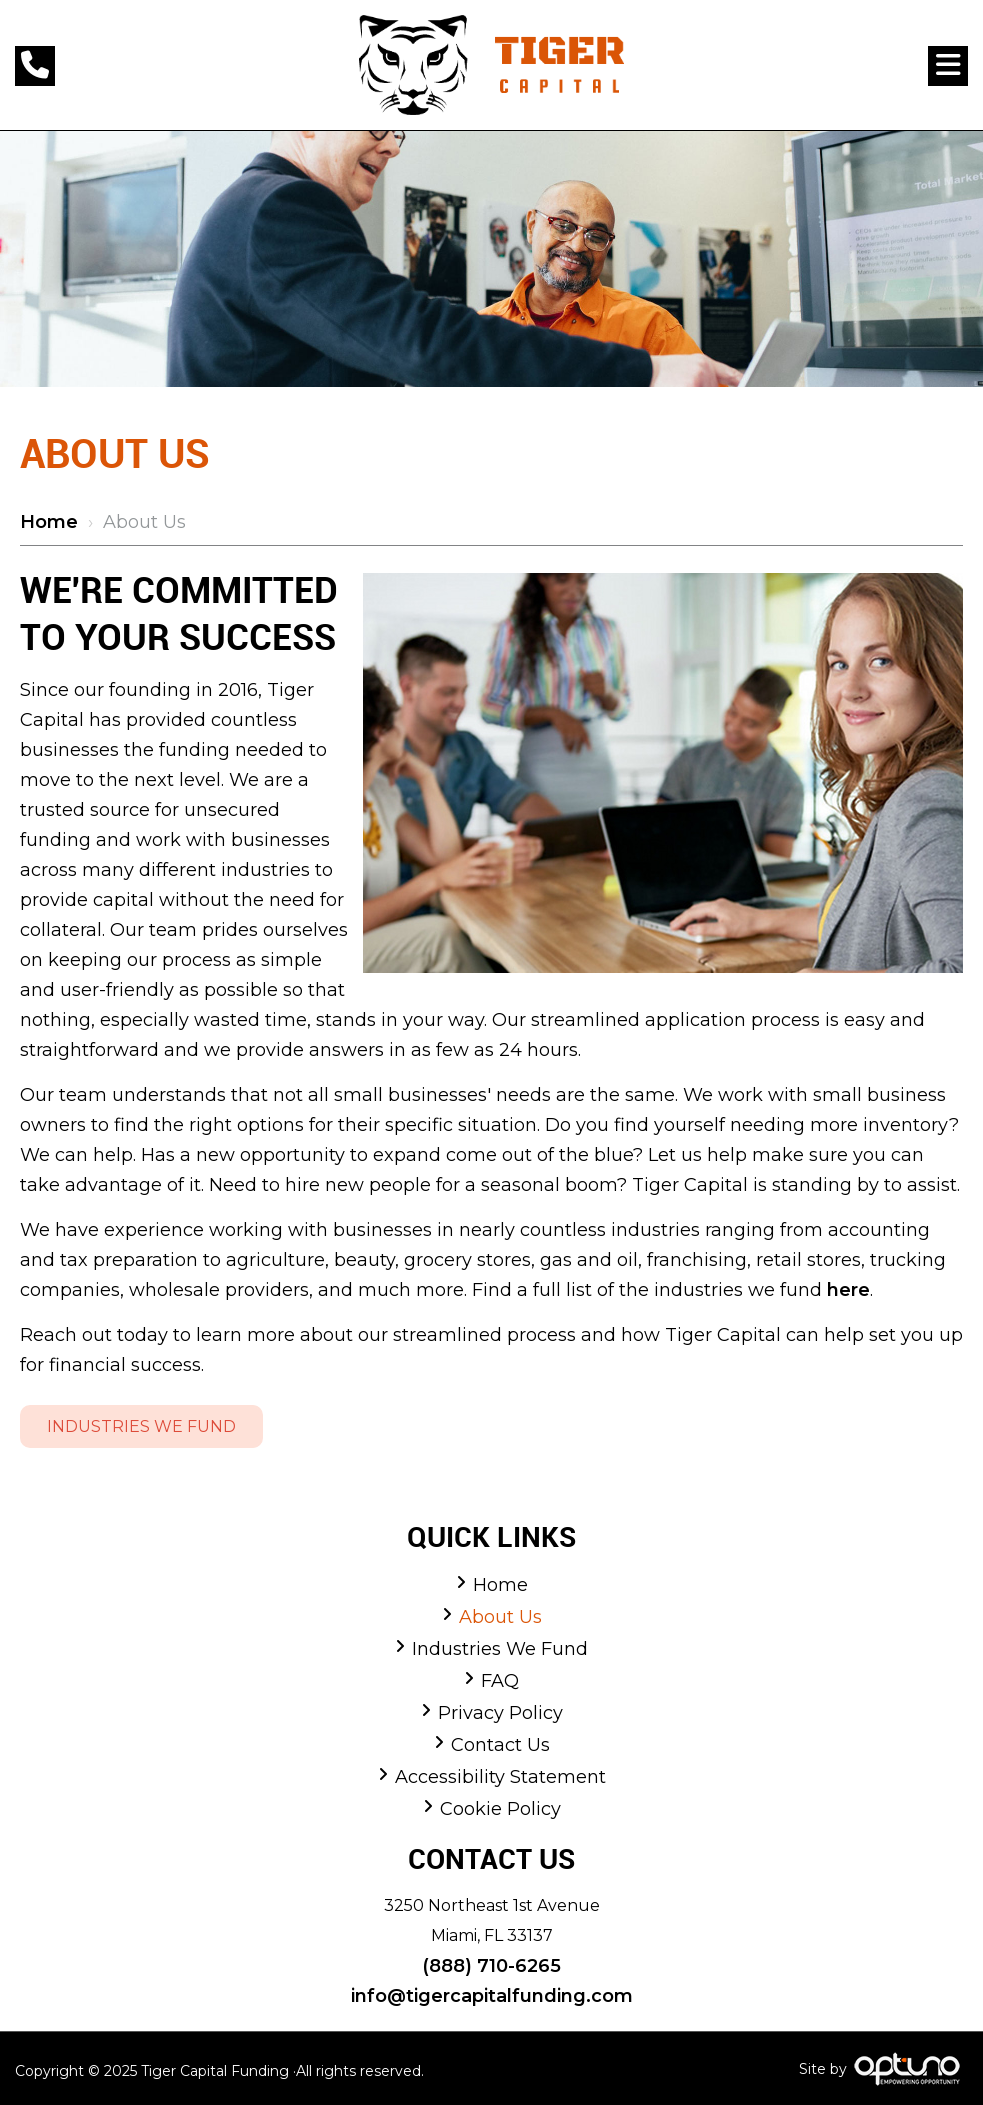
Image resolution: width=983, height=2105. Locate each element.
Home (49, 522)
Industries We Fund (141, 1426)
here (848, 1290)
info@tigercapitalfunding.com (492, 1996)
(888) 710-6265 (491, 1966)
